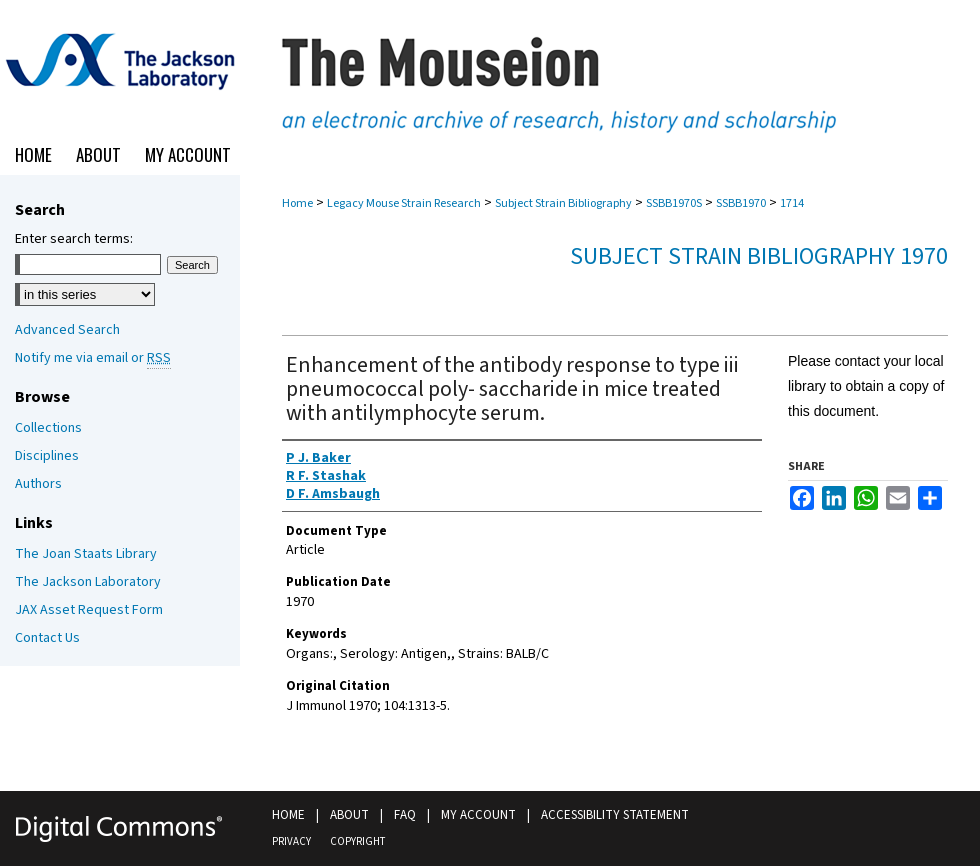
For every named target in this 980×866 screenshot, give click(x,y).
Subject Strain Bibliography (563, 203)
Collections (48, 428)
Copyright (357, 841)
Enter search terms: (74, 239)
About (349, 815)
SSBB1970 (741, 203)
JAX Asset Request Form (89, 610)
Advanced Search (67, 330)
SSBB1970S (674, 203)
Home (297, 203)
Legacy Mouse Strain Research (404, 203)
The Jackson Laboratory (88, 582)
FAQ (405, 815)
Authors (38, 484)
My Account (478, 815)
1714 (792, 203)
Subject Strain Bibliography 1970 (759, 256)
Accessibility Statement (615, 815)
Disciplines (47, 456)
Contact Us (47, 638)
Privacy (291, 841)
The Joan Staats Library (86, 554)
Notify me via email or (93, 358)
